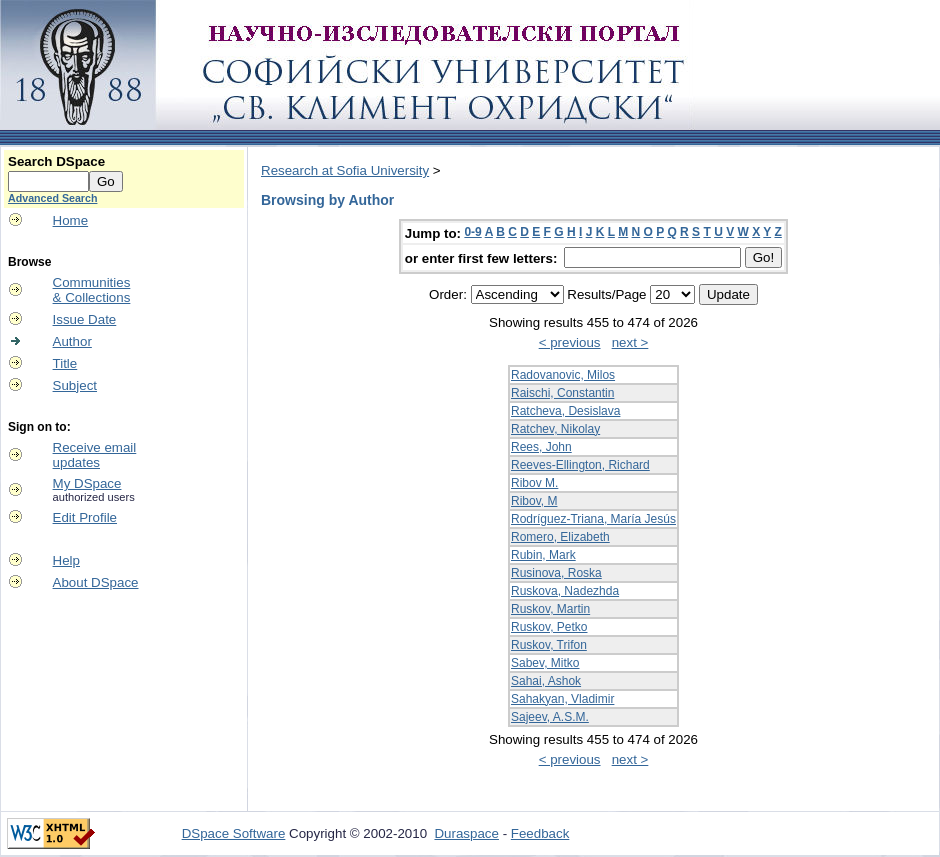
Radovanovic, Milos (563, 375)
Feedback (540, 833)
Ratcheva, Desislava (565, 411)
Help (66, 560)
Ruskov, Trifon (549, 645)
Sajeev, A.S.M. (550, 717)
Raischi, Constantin (562, 393)
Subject (75, 385)
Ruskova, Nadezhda (565, 591)
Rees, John (541, 447)
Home (71, 220)
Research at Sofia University (345, 170)
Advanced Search (52, 198)
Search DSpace (56, 161)
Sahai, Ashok (546, 681)
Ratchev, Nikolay (555, 429)
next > (630, 342)
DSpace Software (234, 833)
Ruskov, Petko (549, 627)
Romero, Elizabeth (560, 537)
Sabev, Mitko (545, 663)
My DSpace (87, 483)
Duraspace (466, 833)
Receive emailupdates (95, 455)
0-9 (472, 232)
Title (65, 363)
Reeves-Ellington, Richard (580, 465)
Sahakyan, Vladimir (562, 699)
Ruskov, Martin (550, 609)
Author (72, 341)
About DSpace (96, 582)
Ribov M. (534, 483)
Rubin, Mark (543, 555)
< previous (570, 342)
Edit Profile (85, 517)
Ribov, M (534, 501)
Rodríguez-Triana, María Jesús (593, 519)
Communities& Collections (92, 290)
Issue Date (85, 319)
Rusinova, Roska (556, 573)
